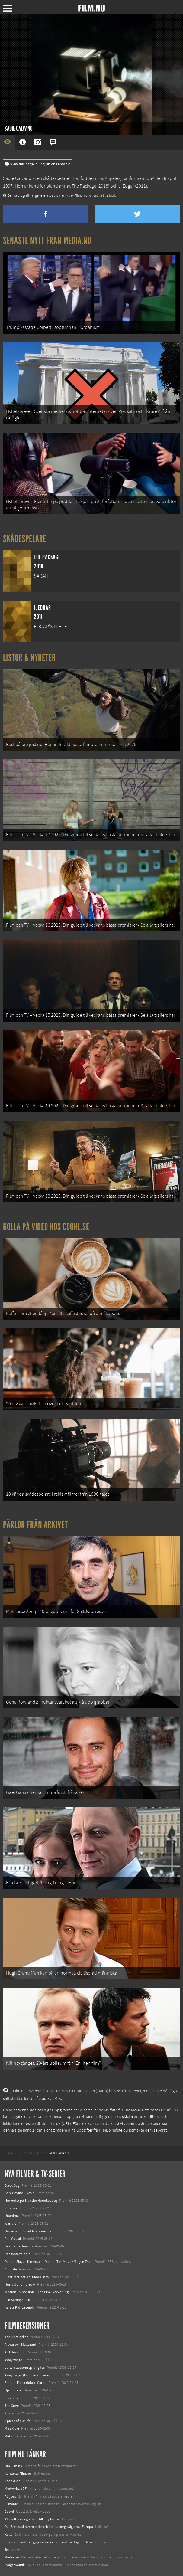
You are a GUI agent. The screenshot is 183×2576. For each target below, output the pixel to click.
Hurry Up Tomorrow (20, 2284)
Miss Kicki (12, 2428)
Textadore (12, 2550)
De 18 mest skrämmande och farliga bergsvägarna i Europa (49, 2527)
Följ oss (10, 2496)
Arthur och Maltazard (20, 2344)
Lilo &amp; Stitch (17, 2300)
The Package (84, 186)
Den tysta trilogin (17, 2254)
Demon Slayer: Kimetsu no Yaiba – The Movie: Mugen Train (49, 2262)
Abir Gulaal (13, 2239)
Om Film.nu (13, 2466)
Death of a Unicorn (19, 2246)
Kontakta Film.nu (18, 2473)
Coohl (9, 2511)
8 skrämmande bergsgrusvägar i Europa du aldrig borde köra (50, 2542)
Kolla (8, 2534)
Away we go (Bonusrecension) (27, 2375)
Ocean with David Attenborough (29, 2231)
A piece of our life (17, 2421)
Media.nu (12, 2557)
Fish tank (11, 2398)
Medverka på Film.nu (21, 2488)
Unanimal (12, 2216)
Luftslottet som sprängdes (25, 2367)
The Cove (12, 2406)
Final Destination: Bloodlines (27, 2277)
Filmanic (11, 2504)
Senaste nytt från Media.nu (47, 240)
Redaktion (13, 2481)
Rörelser (11, 2208)
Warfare (10, 2223)
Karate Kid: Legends (20, 2307)
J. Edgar (126, 186)
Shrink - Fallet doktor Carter (26, 2383)
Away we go (13, 2360)
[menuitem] (9, 2153)
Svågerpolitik (15, 2565)
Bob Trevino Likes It (19, 2193)
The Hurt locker (16, 2337)
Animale (11, 2269)
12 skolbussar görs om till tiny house (32, 2519)
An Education (15, 2352)
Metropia (11, 2436)
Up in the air (14, 2390)
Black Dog (12, 2185)
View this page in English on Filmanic (37, 164)
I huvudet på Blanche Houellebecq (31, 2200)
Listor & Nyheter (29, 657)
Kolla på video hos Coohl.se (46, 1226)
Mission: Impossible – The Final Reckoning (37, 2292)
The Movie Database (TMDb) (148, 2110)
